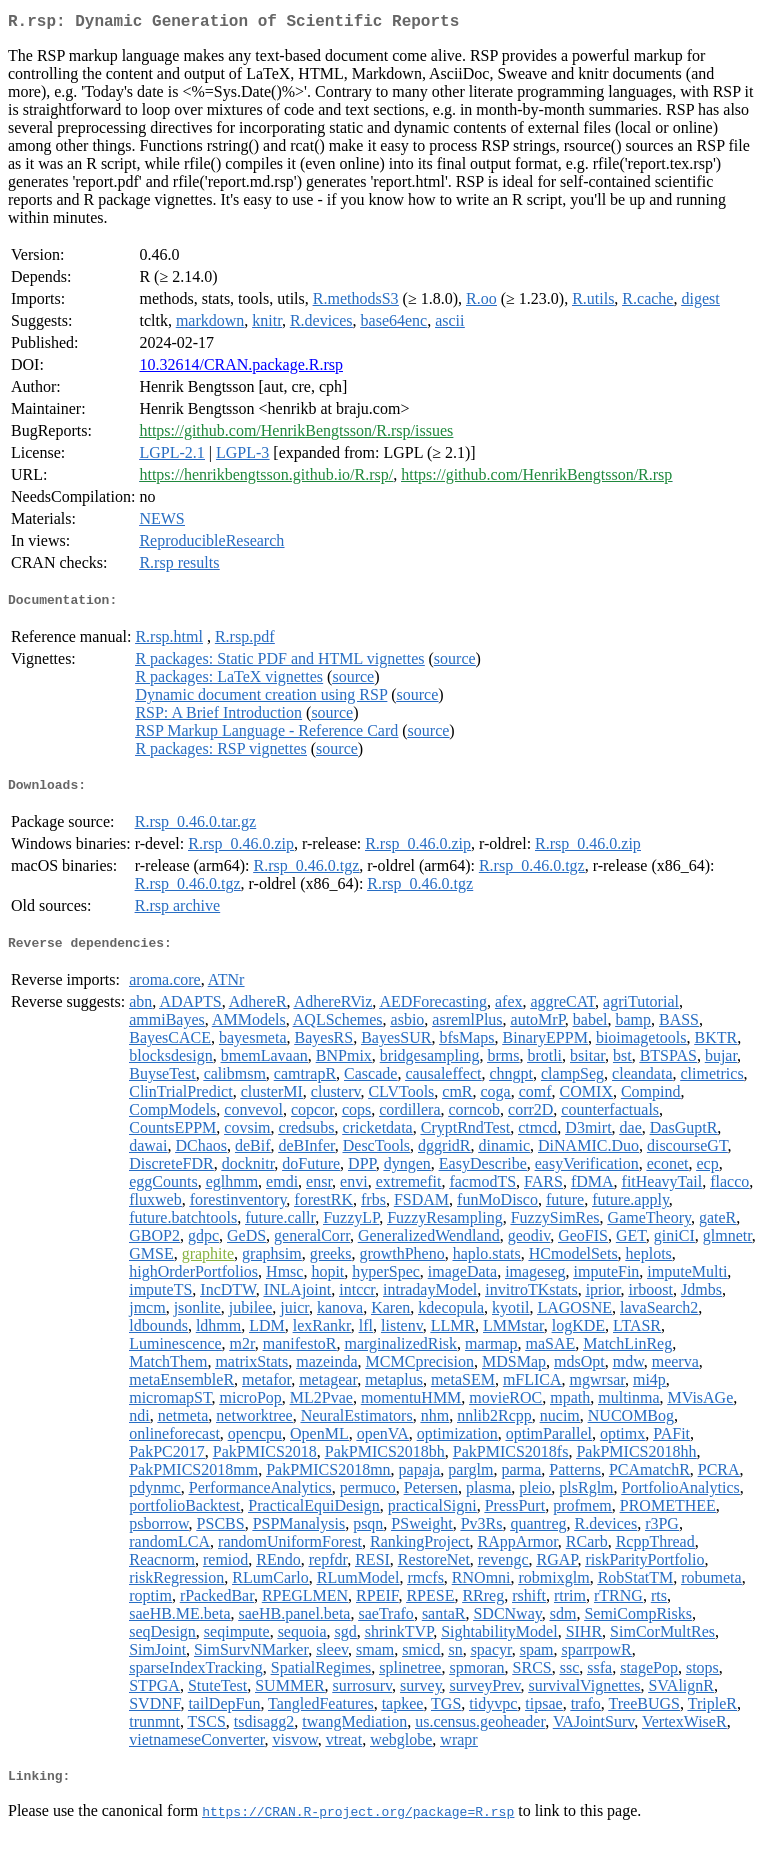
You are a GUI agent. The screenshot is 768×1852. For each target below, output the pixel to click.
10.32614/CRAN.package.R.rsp (241, 368)
